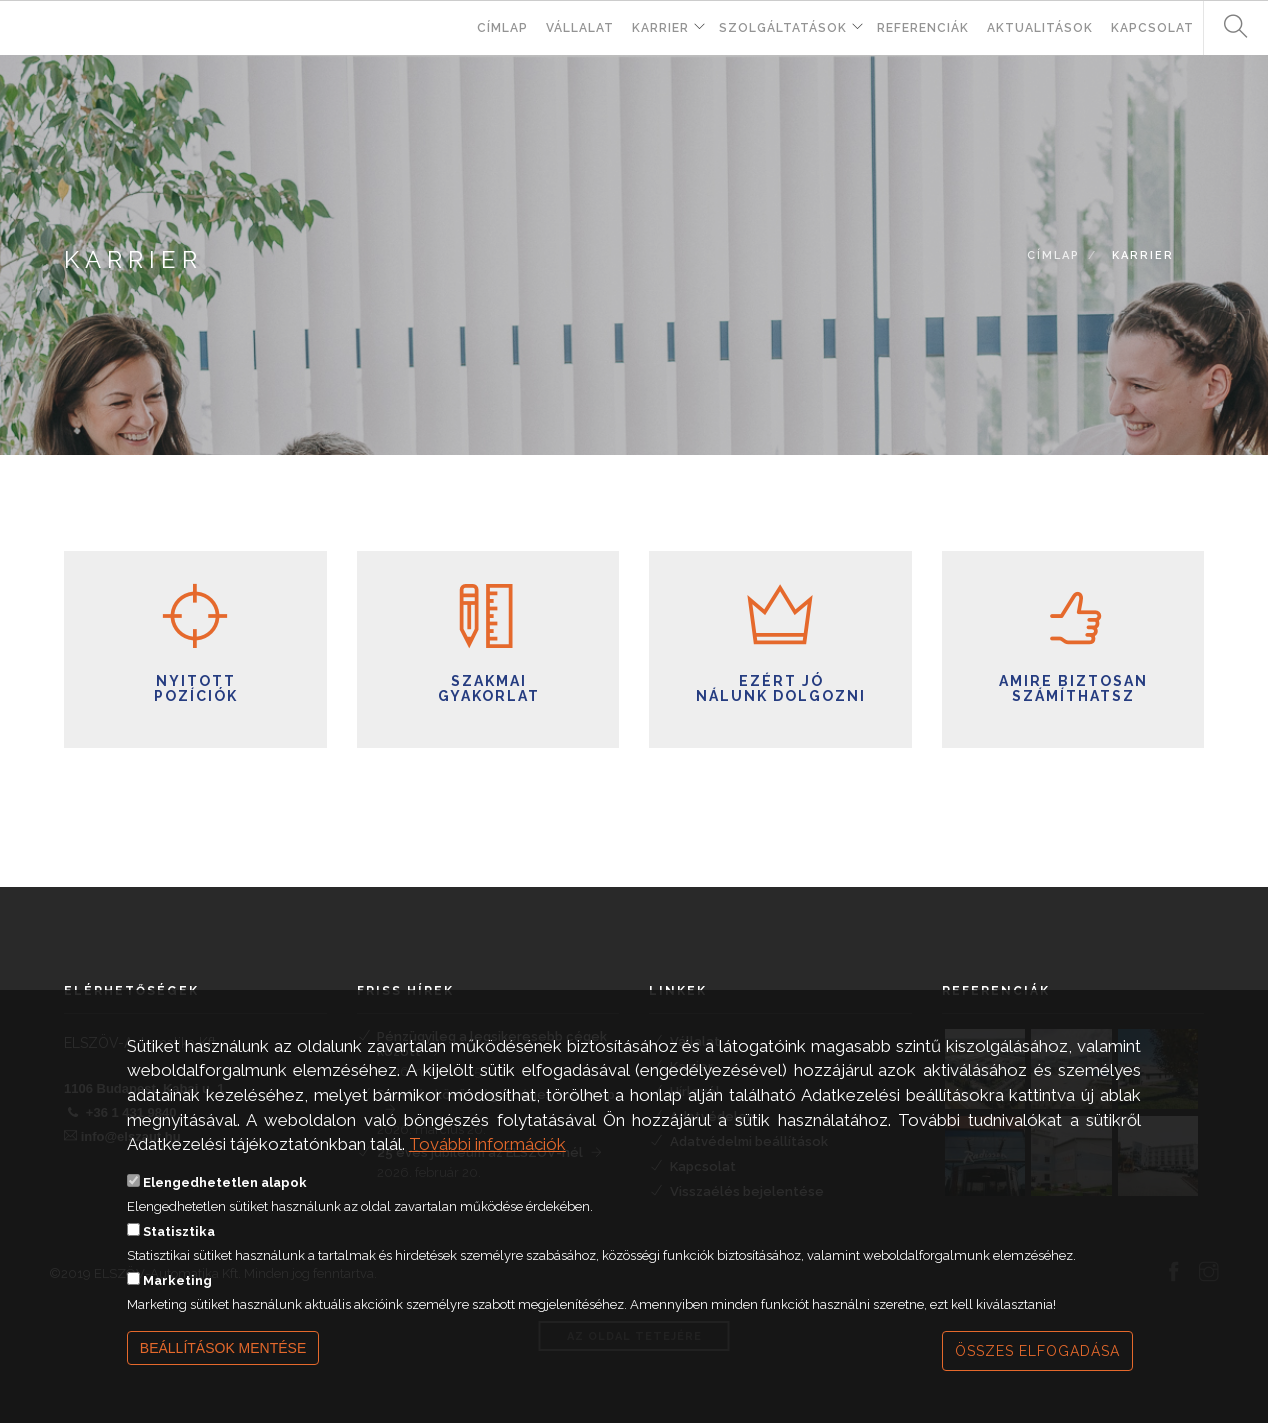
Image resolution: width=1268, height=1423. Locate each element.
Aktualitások (1040, 28)
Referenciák (923, 28)
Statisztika (179, 1251)
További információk (487, 1164)
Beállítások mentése (223, 1368)
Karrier (660, 28)
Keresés (1228, 27)
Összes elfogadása (1037, 1371)
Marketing (177, 1300)
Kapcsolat (1152, 28)
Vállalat (580, 28)
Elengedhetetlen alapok (225, 1202)
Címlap (502, 28)
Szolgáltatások (783, 28)
